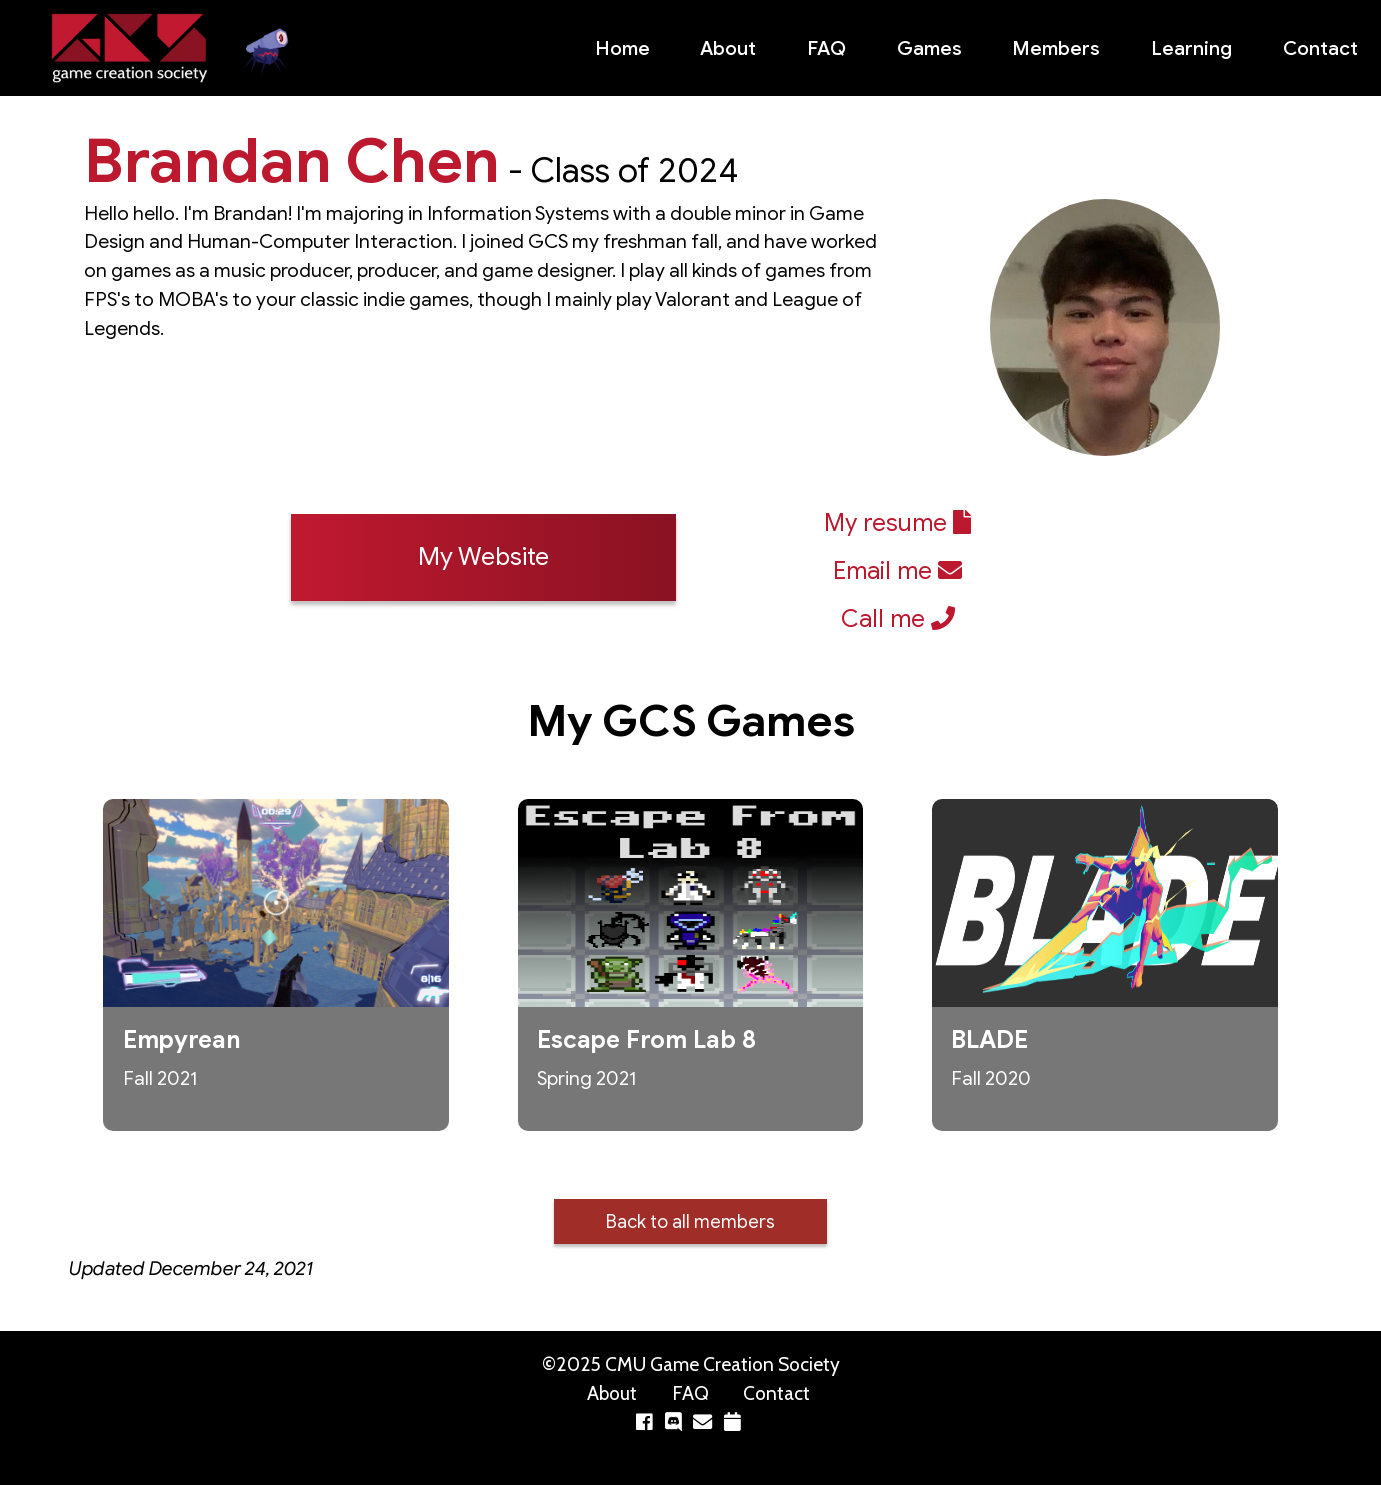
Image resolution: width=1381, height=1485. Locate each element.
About (728, 48)
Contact (1320, 48)
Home (622, 48)
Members (1056, 48)
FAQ (826, 48)
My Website (483, 556)
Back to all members (690, 1221)
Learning (1191, 48)
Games (929, 48)
